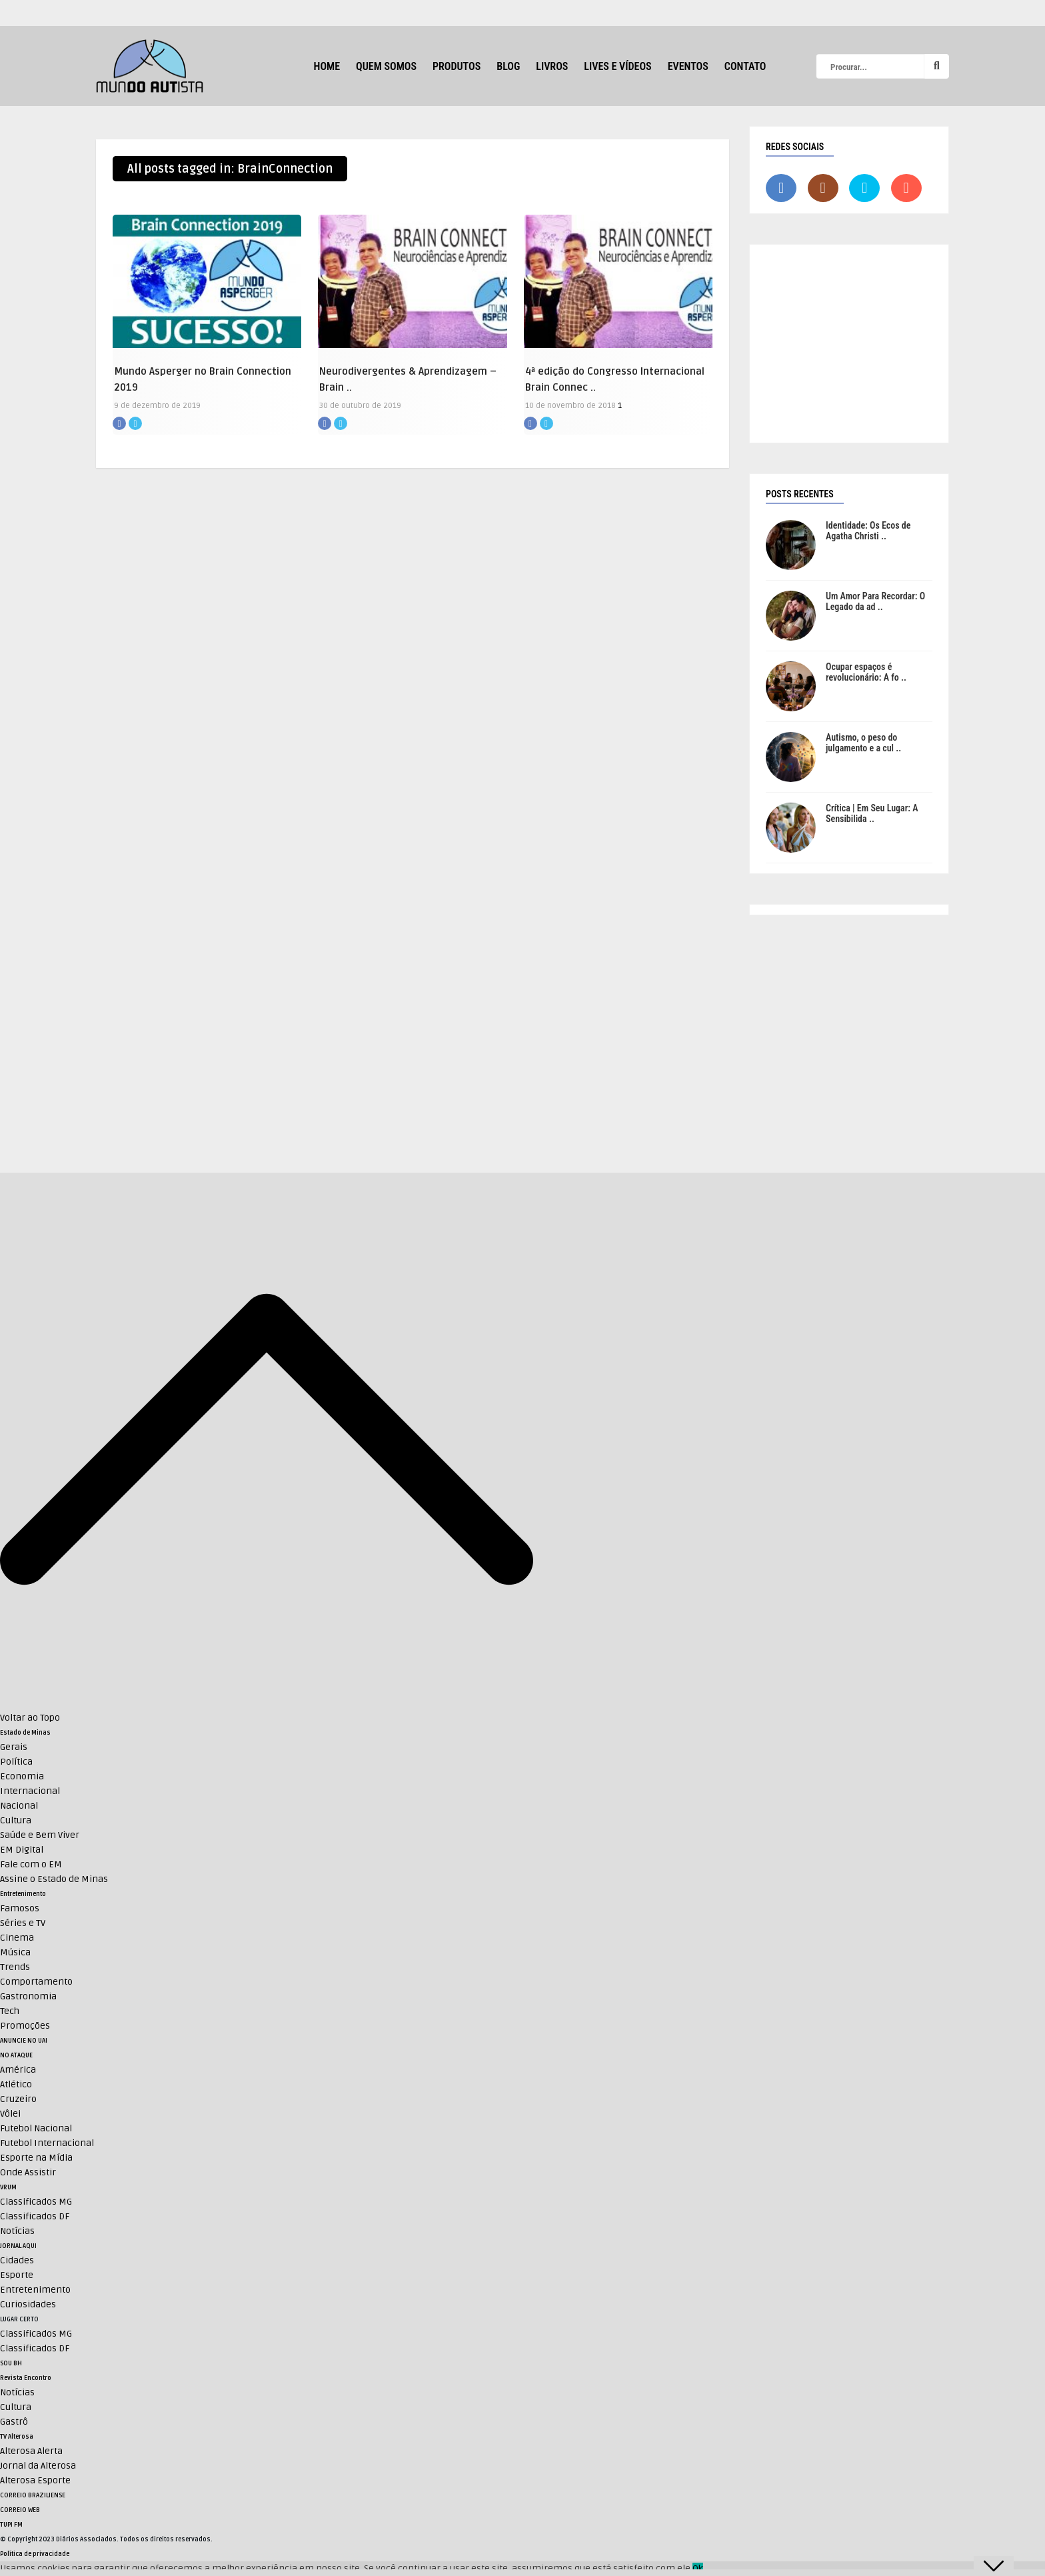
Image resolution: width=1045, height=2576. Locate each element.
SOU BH (11, 2363)
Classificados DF (34, 2216)
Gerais (13, 1747)
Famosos (19, 1908)
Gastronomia (28, 1996)
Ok (697, 2568)
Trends (15, 1967)
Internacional (30, 1791)
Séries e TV (22, 1923)
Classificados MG (36, 2201)
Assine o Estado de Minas (54, 1879)
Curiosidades (28, 2304)
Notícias (17, 2231)
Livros (552, 66)
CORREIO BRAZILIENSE (32, 2495)
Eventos (688, 66)
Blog (508, 66)
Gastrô (14, 2421)
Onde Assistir (28, 2172)
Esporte (16, 2275)
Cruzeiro (18, 2099)
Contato (745, 66)
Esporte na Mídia (36, 2157)
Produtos (457, 66)
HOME (327, 66)
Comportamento (36, 1981)
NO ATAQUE (16, 2055)
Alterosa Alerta (31, 2451)
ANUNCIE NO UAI (23, 2041)
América (18, 2069)
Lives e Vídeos (617, 66)
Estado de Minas (25, 1733)
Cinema (17, 1937)
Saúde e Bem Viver (39, 1835)
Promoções (25, 2025)
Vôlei (10, 2113)
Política (16, 1761)
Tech (9, 2011)
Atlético (16, 2084)
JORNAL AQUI (18, 2246)
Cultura (15, 1820)
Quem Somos (386, 66)
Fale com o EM (31, 1864)
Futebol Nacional (36, 2128)
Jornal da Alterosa (38, 2465)
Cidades (17, 2260)
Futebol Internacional (47, 2143)
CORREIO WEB (20, 2510)
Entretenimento (23, 1894)
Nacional (19, 1805)
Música (15, 1952)
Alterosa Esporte (35, 2480)
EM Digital (21, 1849)
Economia (22, 1776)
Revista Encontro (25, 2378)
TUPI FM (11, 2525)
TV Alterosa (16, 2437)
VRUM (8, 2187)
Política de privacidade (34, 2554)
